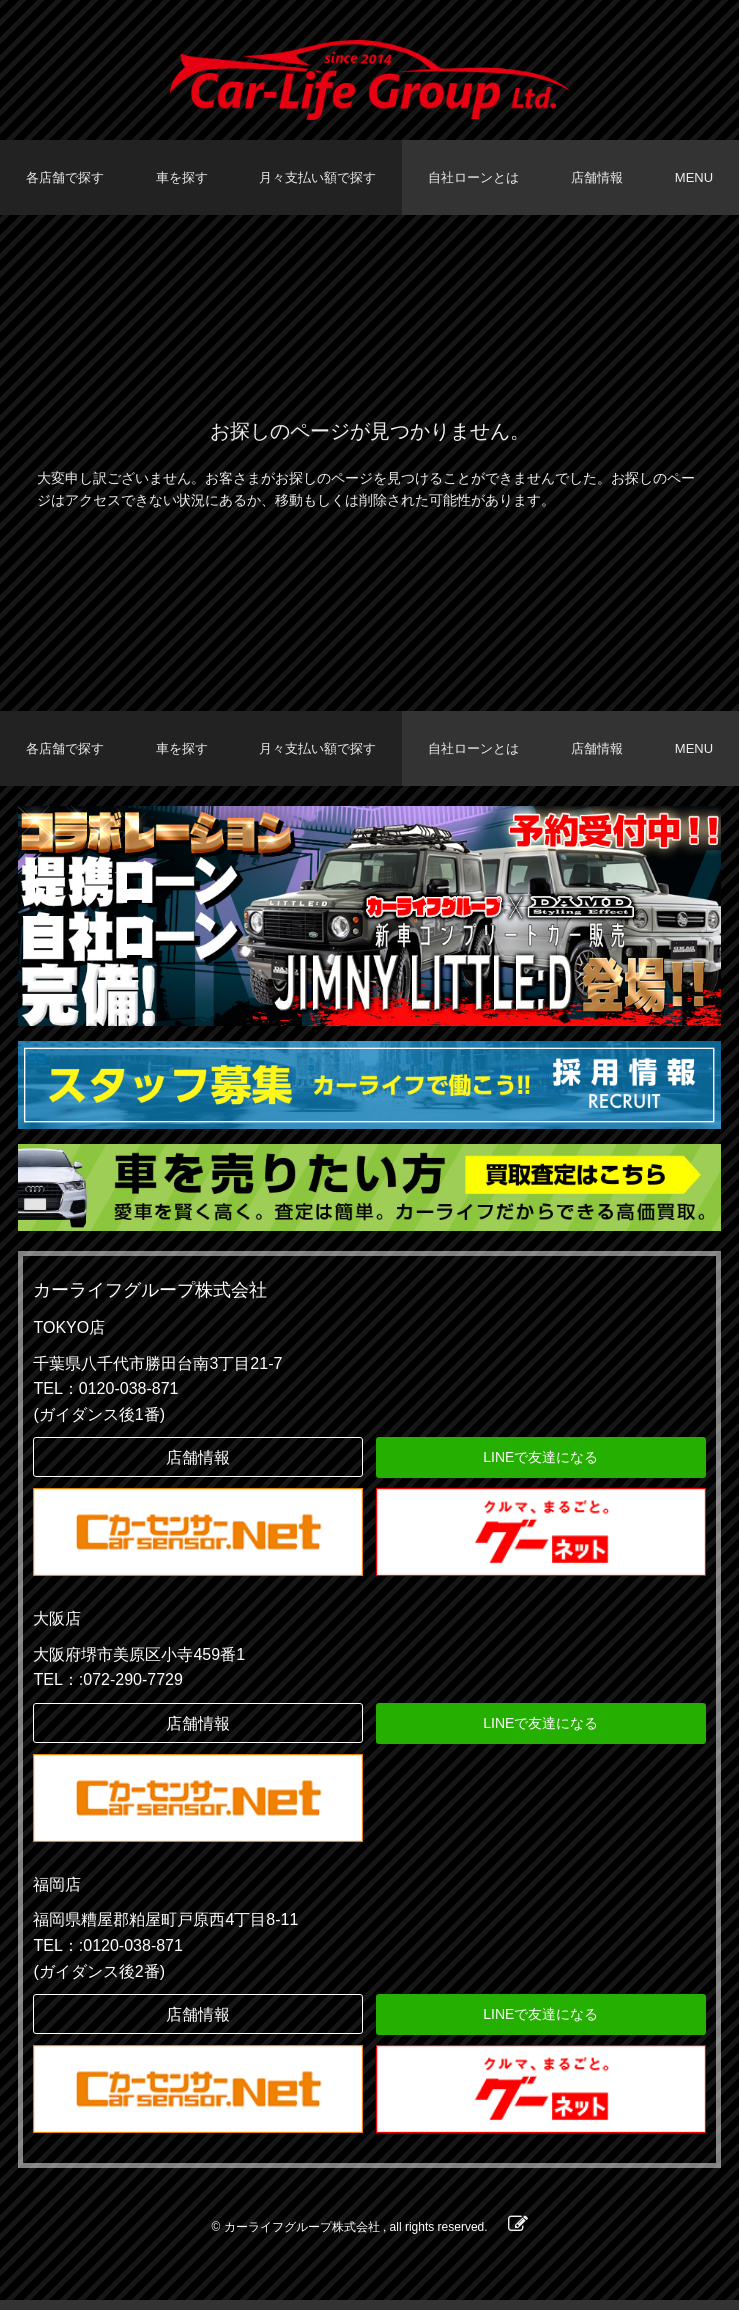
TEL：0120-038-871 (105, 1398)
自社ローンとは (473, 177)
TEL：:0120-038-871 (107, 1955)
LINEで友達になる (540, 1467)
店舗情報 (597, 177)
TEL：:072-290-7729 (107, 1689)
